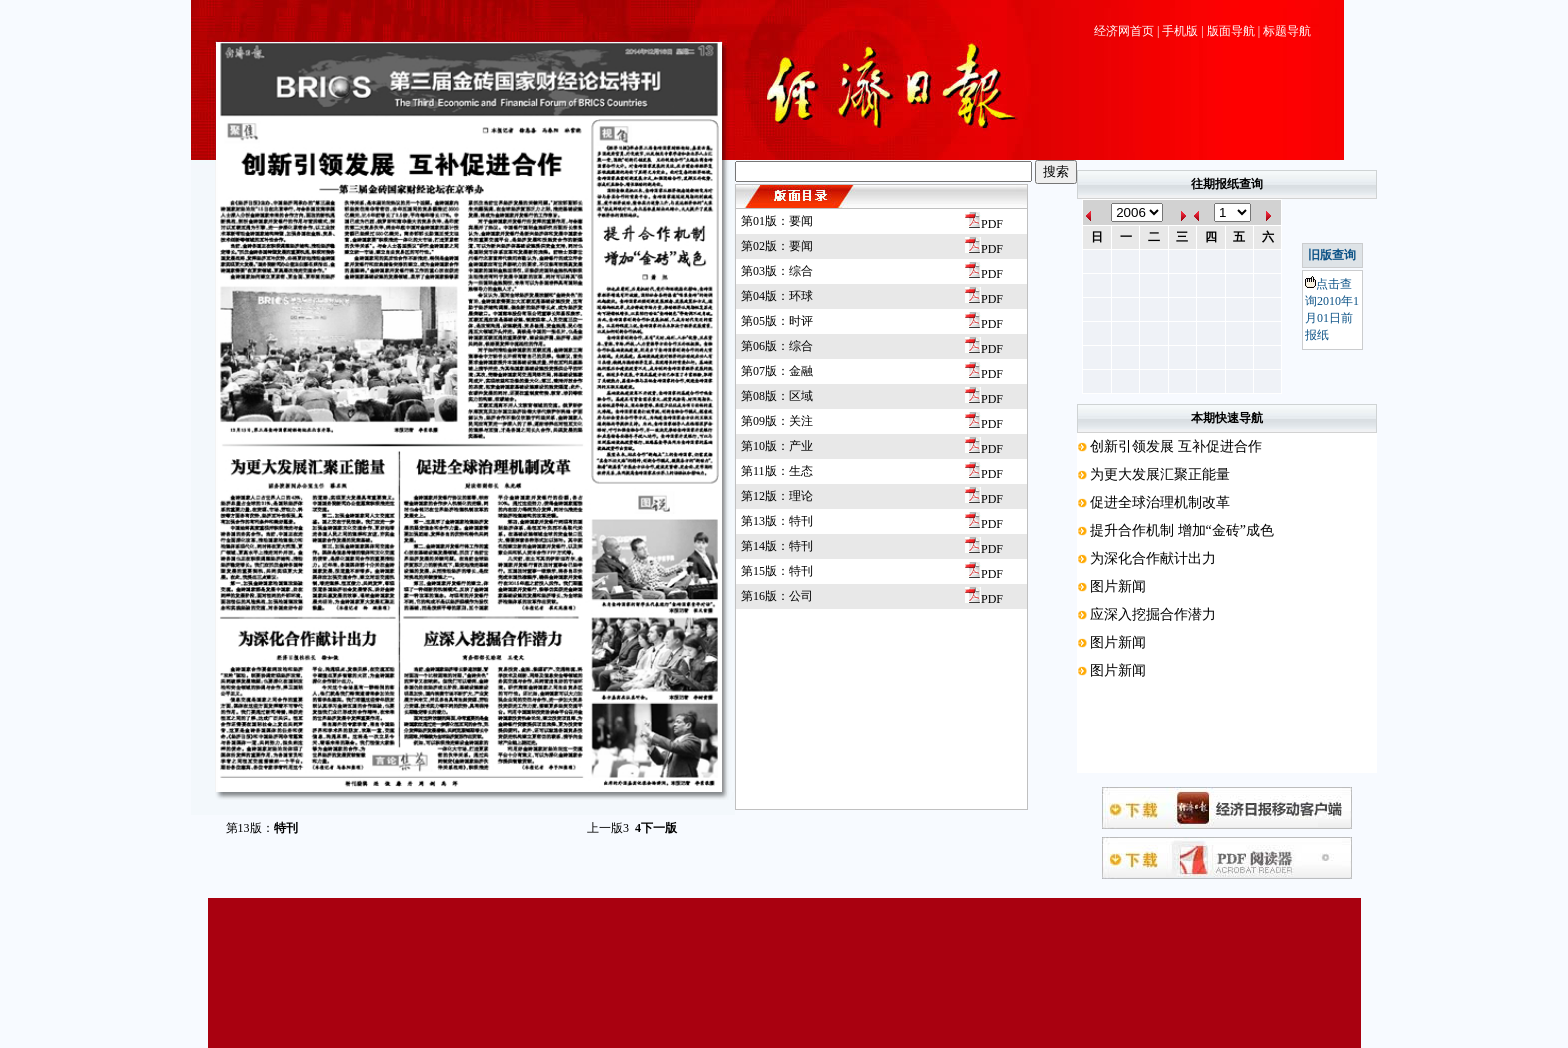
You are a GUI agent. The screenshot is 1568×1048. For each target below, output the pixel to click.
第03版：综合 (777, 271)
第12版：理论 (777, 496)
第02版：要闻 (777, 246)
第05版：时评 (777, 321)
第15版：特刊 (777, 571)
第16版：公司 (777, 596)
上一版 (608, 828)
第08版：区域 (777, 396)
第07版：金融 (777, 371)
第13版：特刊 (777, 521)
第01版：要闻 (777, 221)
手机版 (1180, 31)
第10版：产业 (777, 446)
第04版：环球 (777, 296)
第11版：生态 (777, 471)
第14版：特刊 (777, 546)
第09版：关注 (777, 421)
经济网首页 (1124, 31)
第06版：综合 (777, 346)
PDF (984, 224)
